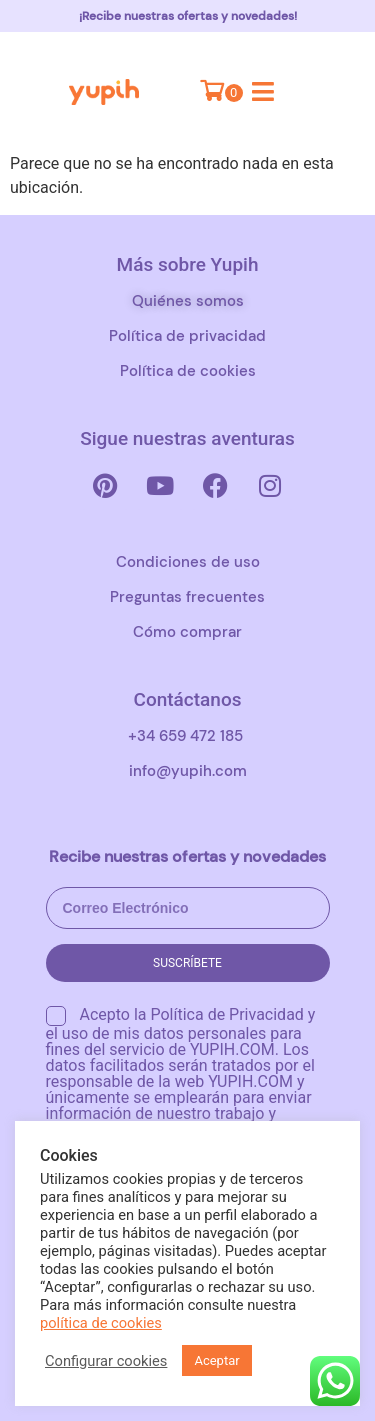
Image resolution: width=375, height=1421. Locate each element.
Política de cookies (188, 371)
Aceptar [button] (216, 1360)
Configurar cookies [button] (106, 1361)
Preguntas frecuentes (187, 597)
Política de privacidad (187, 336)
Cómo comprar (187, 632)
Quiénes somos (188, 301)
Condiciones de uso (188, 562)
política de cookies (101, 1323)
